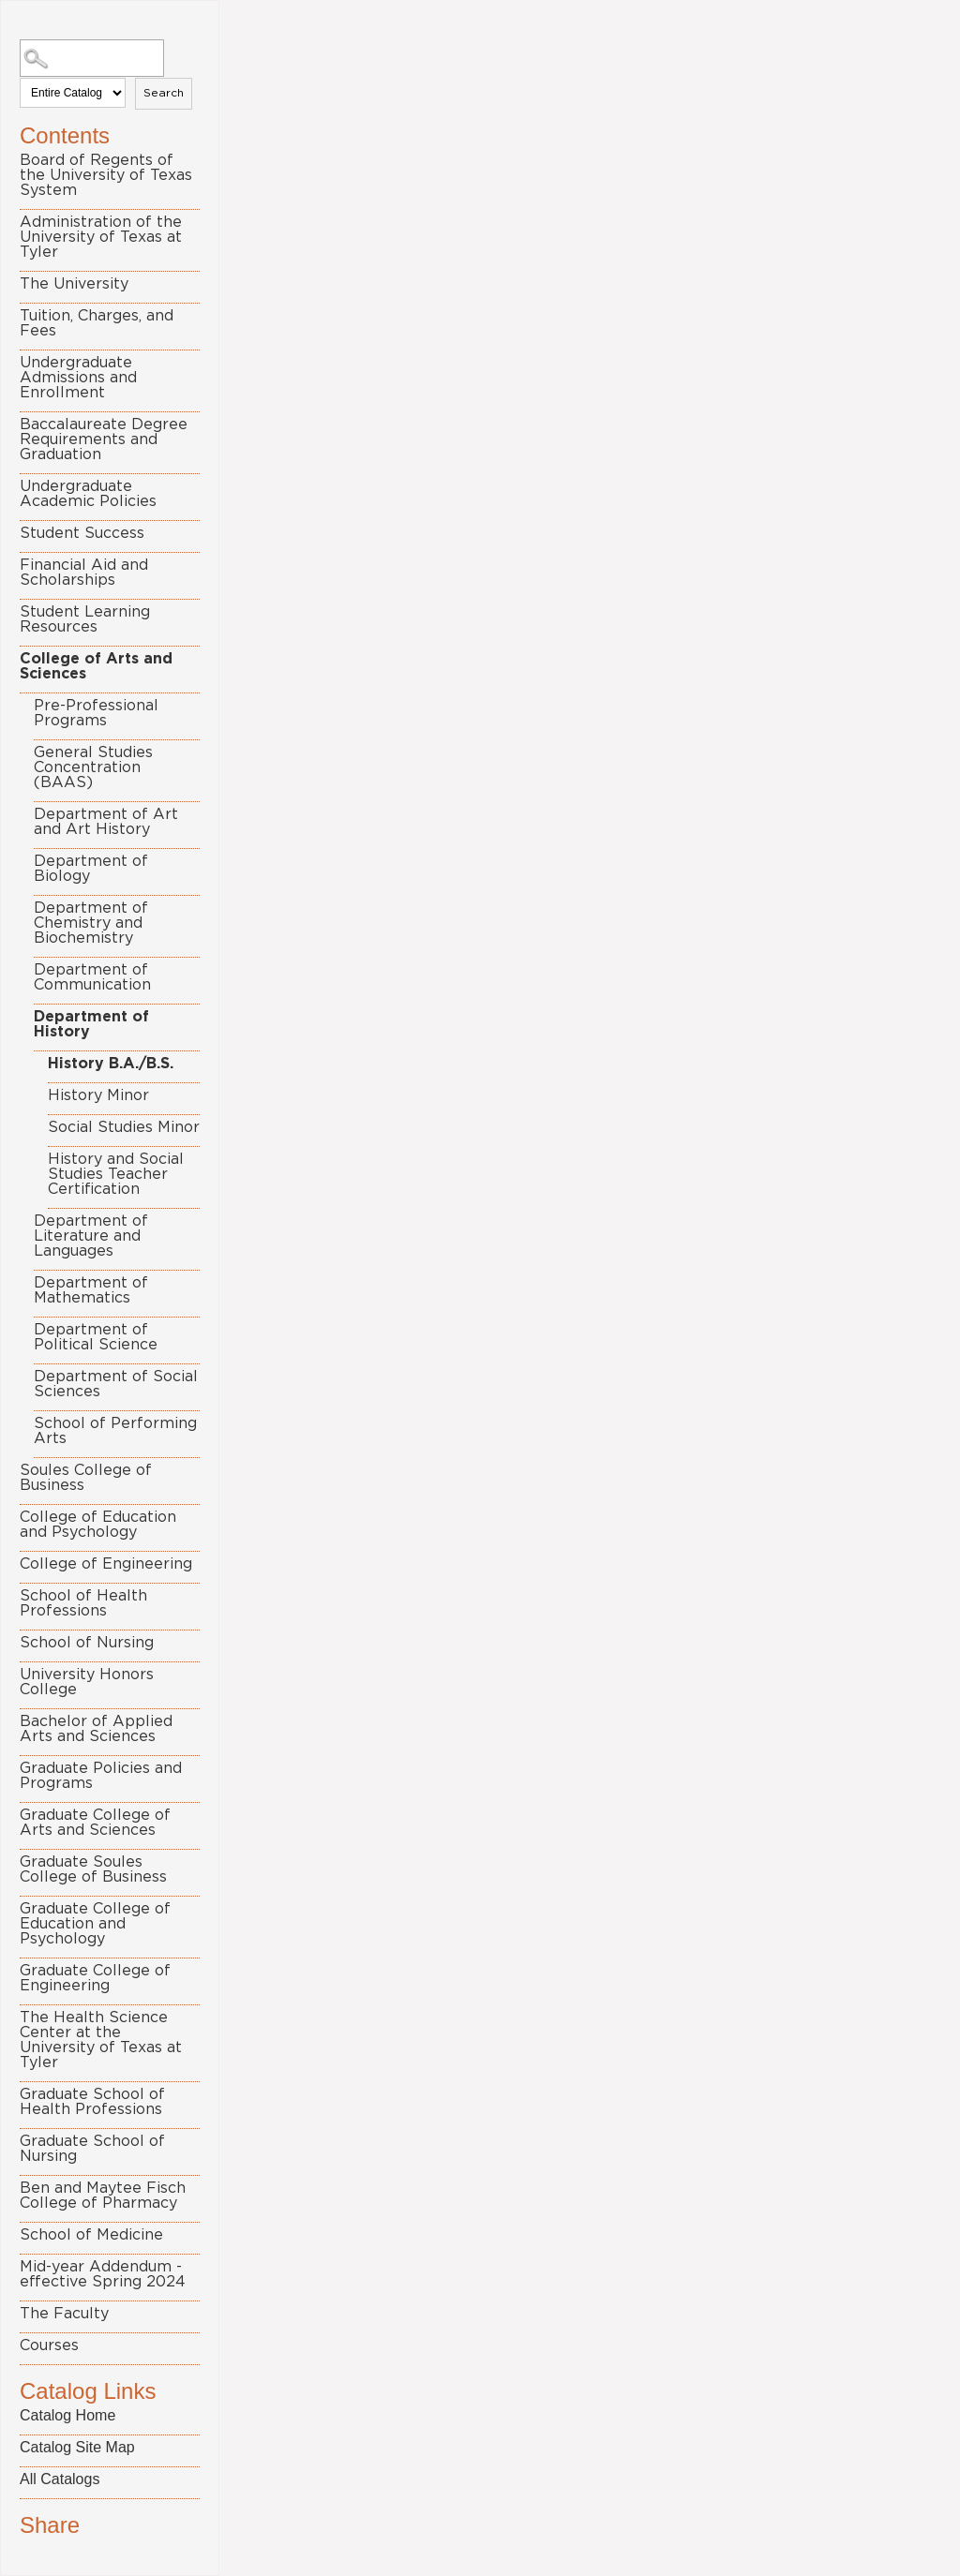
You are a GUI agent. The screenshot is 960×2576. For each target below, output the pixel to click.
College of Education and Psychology (98, 1525)
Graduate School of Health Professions (92, 2102)
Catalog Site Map (77, 2447)
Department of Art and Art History (106, 822)
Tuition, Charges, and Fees (96, 323)
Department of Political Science (96, 1337)
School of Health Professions (83, 1603)
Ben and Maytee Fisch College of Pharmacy (103, 2196)
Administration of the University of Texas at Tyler (101, 237)
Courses (49, 2345)
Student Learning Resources (85, 619)
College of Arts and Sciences (96, 666)
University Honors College (87, 1682)
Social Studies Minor (124, 1127)
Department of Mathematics (91, 1290)
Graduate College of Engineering (95, 1978)
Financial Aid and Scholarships (84, 573)
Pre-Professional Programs (96, 713)
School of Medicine (91, 2234)
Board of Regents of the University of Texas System (106, 175)
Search (163, 92)
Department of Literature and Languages (91, 1236)
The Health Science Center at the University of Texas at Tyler (101, 2040)
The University (74, 283)
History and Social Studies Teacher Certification (116, 1174)
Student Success (82, 533)
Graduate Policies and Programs (101, 1776)
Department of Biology (91, 869)
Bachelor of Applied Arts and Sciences (96, 1729)
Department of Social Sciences (116, 1384)
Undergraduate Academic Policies (88, 494)
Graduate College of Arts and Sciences (95, 1823)
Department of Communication (92, 977)
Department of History (91, 1024)
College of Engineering (106, 1563)
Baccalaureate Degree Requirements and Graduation (104, 439)
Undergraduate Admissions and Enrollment (78, 377)
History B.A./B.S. (110, 1063)
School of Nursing (87, 1642)
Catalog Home (67, 2415)
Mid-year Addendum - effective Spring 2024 (103, 2274)
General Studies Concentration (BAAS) (93, 767)
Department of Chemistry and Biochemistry (91, 923)
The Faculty (64, 2313)
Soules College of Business (86, 1478)
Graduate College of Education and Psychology (95, 1923)
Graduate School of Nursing (92, 2149)
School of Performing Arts (115, 1431)
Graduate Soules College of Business (93, 1869)
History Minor (98, 1095)
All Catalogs (59, 2479)
